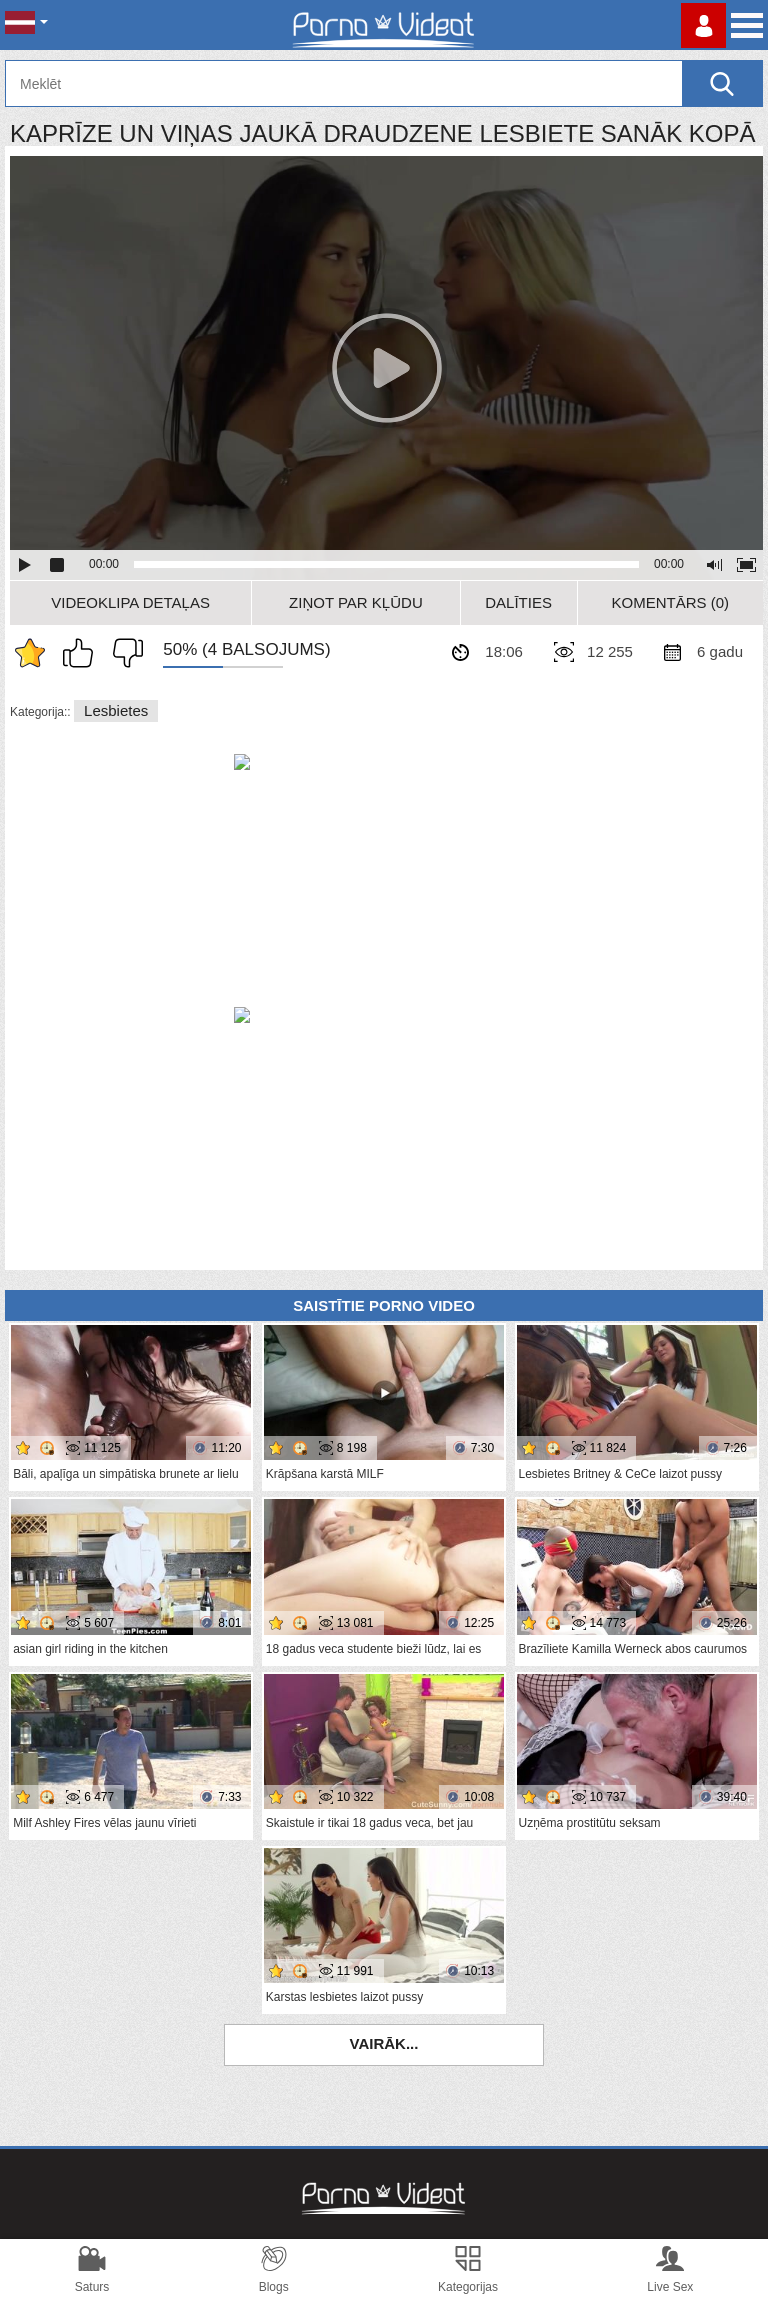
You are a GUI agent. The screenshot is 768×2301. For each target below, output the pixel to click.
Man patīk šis (83, 653)
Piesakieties (703, 25)
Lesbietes (116, 710)
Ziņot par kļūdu (356, 602)
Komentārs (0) (671, 602)
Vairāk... (384, 2043)
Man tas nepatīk (123, 653)
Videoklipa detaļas (130, 602)
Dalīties (518, 602)
